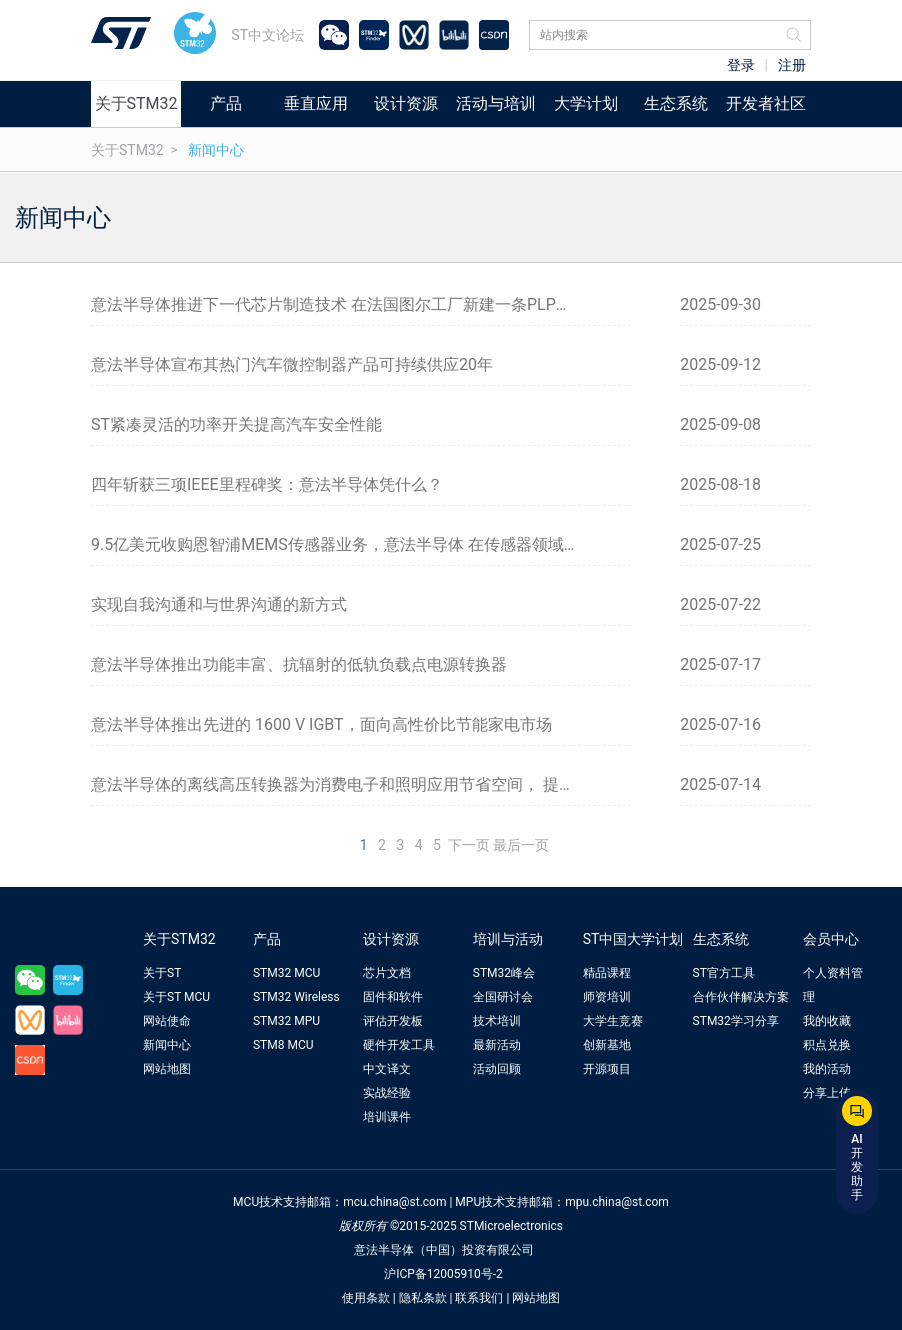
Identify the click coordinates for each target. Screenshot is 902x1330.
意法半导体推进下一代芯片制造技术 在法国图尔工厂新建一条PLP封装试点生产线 (361, 304)
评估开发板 (393, 1021)
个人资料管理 (833, 985)
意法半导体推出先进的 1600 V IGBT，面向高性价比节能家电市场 (321, 724)
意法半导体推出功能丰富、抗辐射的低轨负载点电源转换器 (299, 664)
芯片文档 (387, 973)
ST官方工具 (724, 973)
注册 (792, 65)
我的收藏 (827, 1021)
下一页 (469, 845)
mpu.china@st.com (617, 1202)
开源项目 (607, 1069)
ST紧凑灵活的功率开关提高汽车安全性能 (236, 424)
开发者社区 (766, 103)
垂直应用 (316, 103)
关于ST (162, 973)
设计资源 (406, 103)
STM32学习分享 (736, 1021)
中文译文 (387, 1069)
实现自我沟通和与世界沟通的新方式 (219, 604)
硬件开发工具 (399, 1045)
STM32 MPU (286, 1021)
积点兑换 (827, 1045)
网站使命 (167, 1021)
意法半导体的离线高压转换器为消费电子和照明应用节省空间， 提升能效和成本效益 (361, 784)
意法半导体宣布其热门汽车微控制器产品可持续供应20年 (292, 364)
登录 (741, 65)
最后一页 (521, 845)
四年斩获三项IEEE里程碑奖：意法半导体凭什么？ (267, 484)
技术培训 (497, 1021)
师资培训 (607, 997)
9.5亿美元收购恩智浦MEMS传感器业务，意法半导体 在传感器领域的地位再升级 (361, 544)
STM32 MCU (286, 973)
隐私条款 (423, 1298)
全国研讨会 (503, 997)
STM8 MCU (283, 1045)
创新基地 (607, 1045)
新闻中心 (216, 150)
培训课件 (387, 1117)
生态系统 (676, 103)
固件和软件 (393, 997)
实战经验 (387, 1093)
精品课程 (607, 973)
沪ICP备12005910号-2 (443, 1274)
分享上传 (827, 1093)
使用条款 (366, 1298)
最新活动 (497, 1045)
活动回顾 (497, 1069)
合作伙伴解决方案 (741, 997)
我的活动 (827, 1069)
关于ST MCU (176, 997)
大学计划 (586, 103)
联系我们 (479, 1298)
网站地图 (167, 1069)
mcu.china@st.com (394, 1202)
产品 (226, 103)
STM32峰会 (504, 973)
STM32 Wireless (296, 997)
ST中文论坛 (267, 35)
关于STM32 (136, 103)
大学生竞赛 (613, 1021)
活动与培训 (496, 103)
